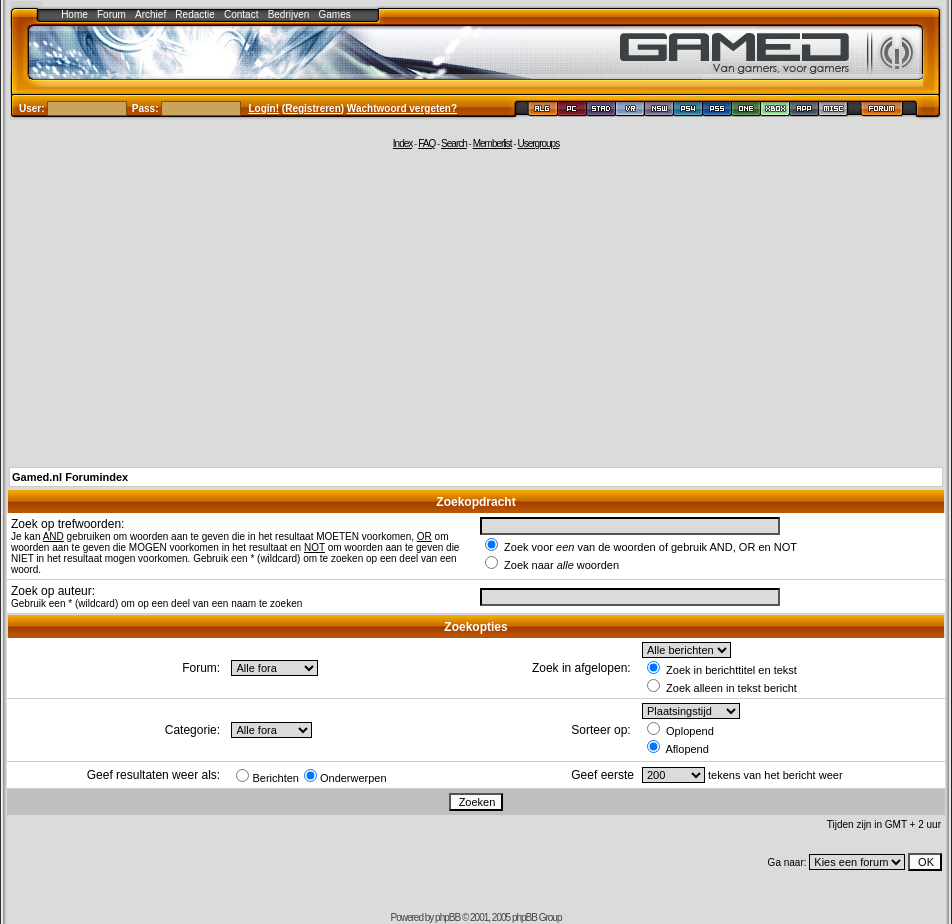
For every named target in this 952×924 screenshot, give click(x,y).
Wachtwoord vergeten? (402, 108)
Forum (111, 14)
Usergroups (538, 143)
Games (335, 14)
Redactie (194, 14)
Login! (264, 108)
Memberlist (492, 143)
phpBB (447, 917)
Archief (150, 14)
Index (402, 143)
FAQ (426, 143)
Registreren (313, 108)
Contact (241, 14)
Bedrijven (289, 14)
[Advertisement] (476, 307)
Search (454, 143)
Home (74, 14)
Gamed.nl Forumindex (70, 477)
